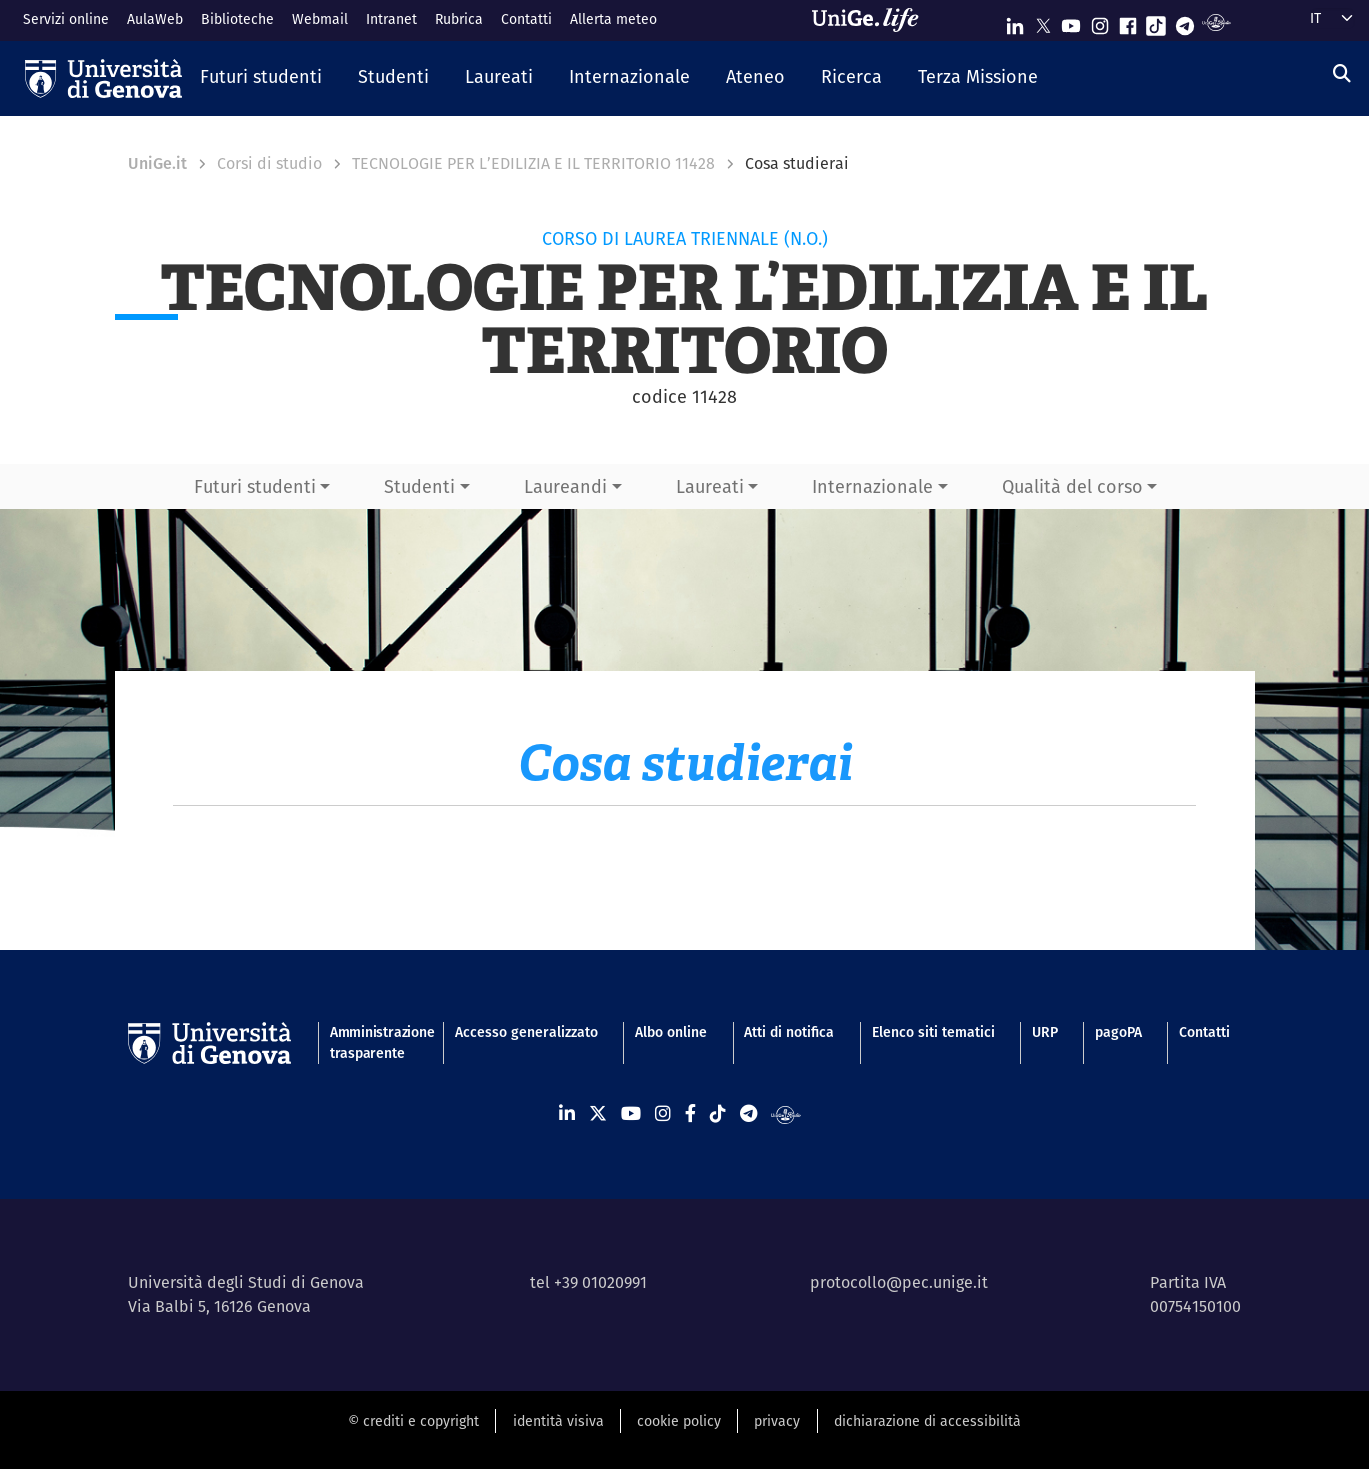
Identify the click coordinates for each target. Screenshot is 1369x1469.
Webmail (320, 19)
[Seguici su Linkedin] (1015, 21)
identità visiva (558, 1421)
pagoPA (1118, 1032)
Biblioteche (237, 19)
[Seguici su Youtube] (1071, 21)
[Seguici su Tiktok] (1156, 21)
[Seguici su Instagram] (1100, 21)
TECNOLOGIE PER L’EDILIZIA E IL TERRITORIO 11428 (533, 163)
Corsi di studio (269, 163)
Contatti (526, 19)
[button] (261, 78)
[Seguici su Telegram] (1185, 21)
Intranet (391, 19)
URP (1045, 1032)
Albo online (671, 1032)
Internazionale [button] (872, 486)
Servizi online (66, 19)
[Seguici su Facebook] (1128, 21)
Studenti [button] (419, 486)
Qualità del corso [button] (1072, 486)
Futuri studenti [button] (255, 486)
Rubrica (459, 19)
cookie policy (679, 1421)
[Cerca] (1342, 73)
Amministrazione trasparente (374, 1042)
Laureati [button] (710, 486)
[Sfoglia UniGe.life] (872, 20)
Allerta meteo (613, 19)
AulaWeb (155, 19)
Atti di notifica (789, 1032)
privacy (777, 1421)
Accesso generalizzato (526, 1032)
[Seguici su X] (1043, 21)
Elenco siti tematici (933, 1032)
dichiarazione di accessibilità (927, 1421)
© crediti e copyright (413, 1421)
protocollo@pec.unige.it (899, 1282)
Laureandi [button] (565, 486)
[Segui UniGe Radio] (1216, 21)
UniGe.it (157, 163)
